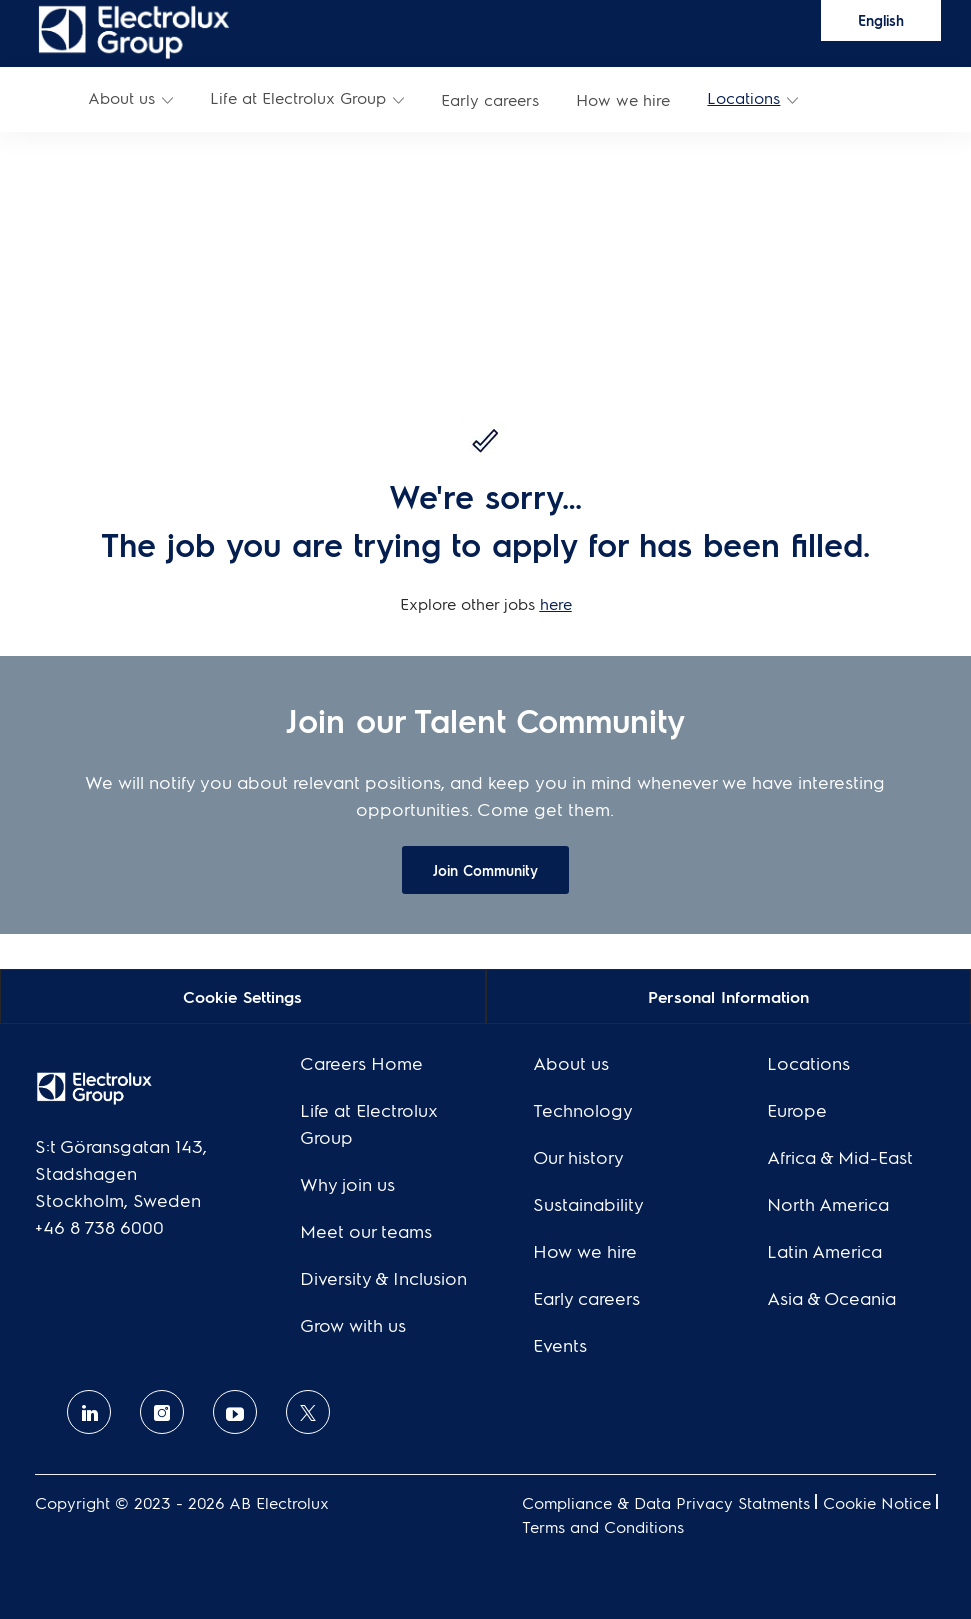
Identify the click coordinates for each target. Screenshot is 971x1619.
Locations (743, 97)
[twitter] (308, 1412)
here (556, 603)
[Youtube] (235, 1412)
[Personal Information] (728, 995)
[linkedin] (89, 1412)
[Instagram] (162, 1412)
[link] (134, 30)
